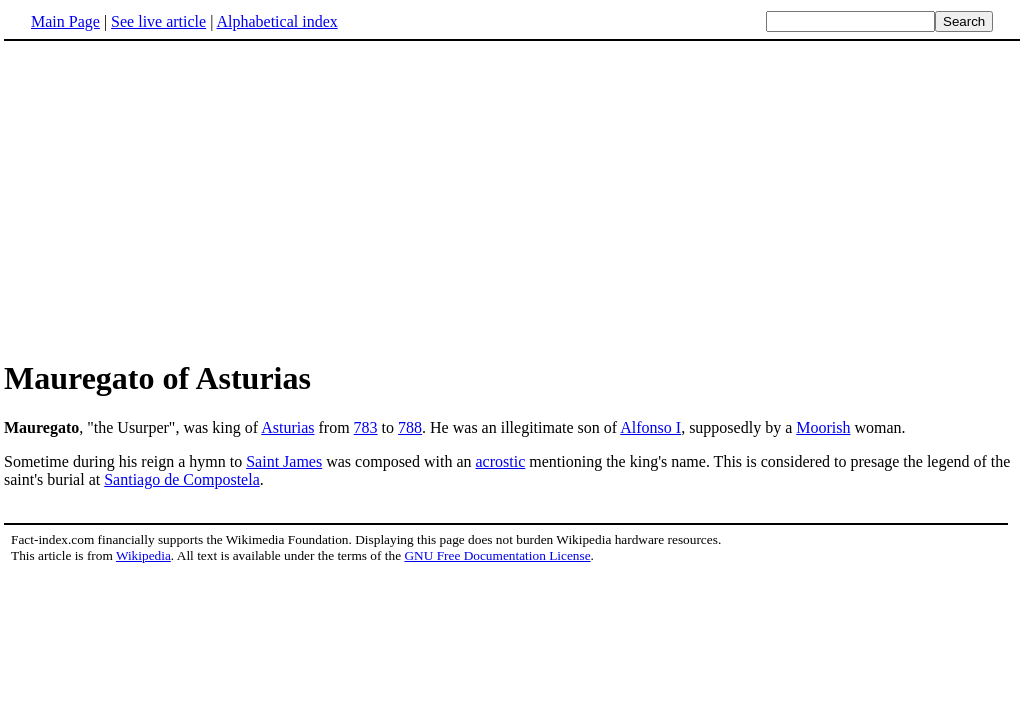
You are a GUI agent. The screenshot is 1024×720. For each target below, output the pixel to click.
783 (366, 427)
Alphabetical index (276, 21)
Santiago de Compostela (182, 479)
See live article (158, 21)
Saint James (284, 461)
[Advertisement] (512, 199)
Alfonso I (650, 427)
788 (410, 427)
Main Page (65, 21)
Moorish (823, 427)
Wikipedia (143, 555)
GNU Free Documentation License (497, 555)
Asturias (287, 427)
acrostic (501, 461)
